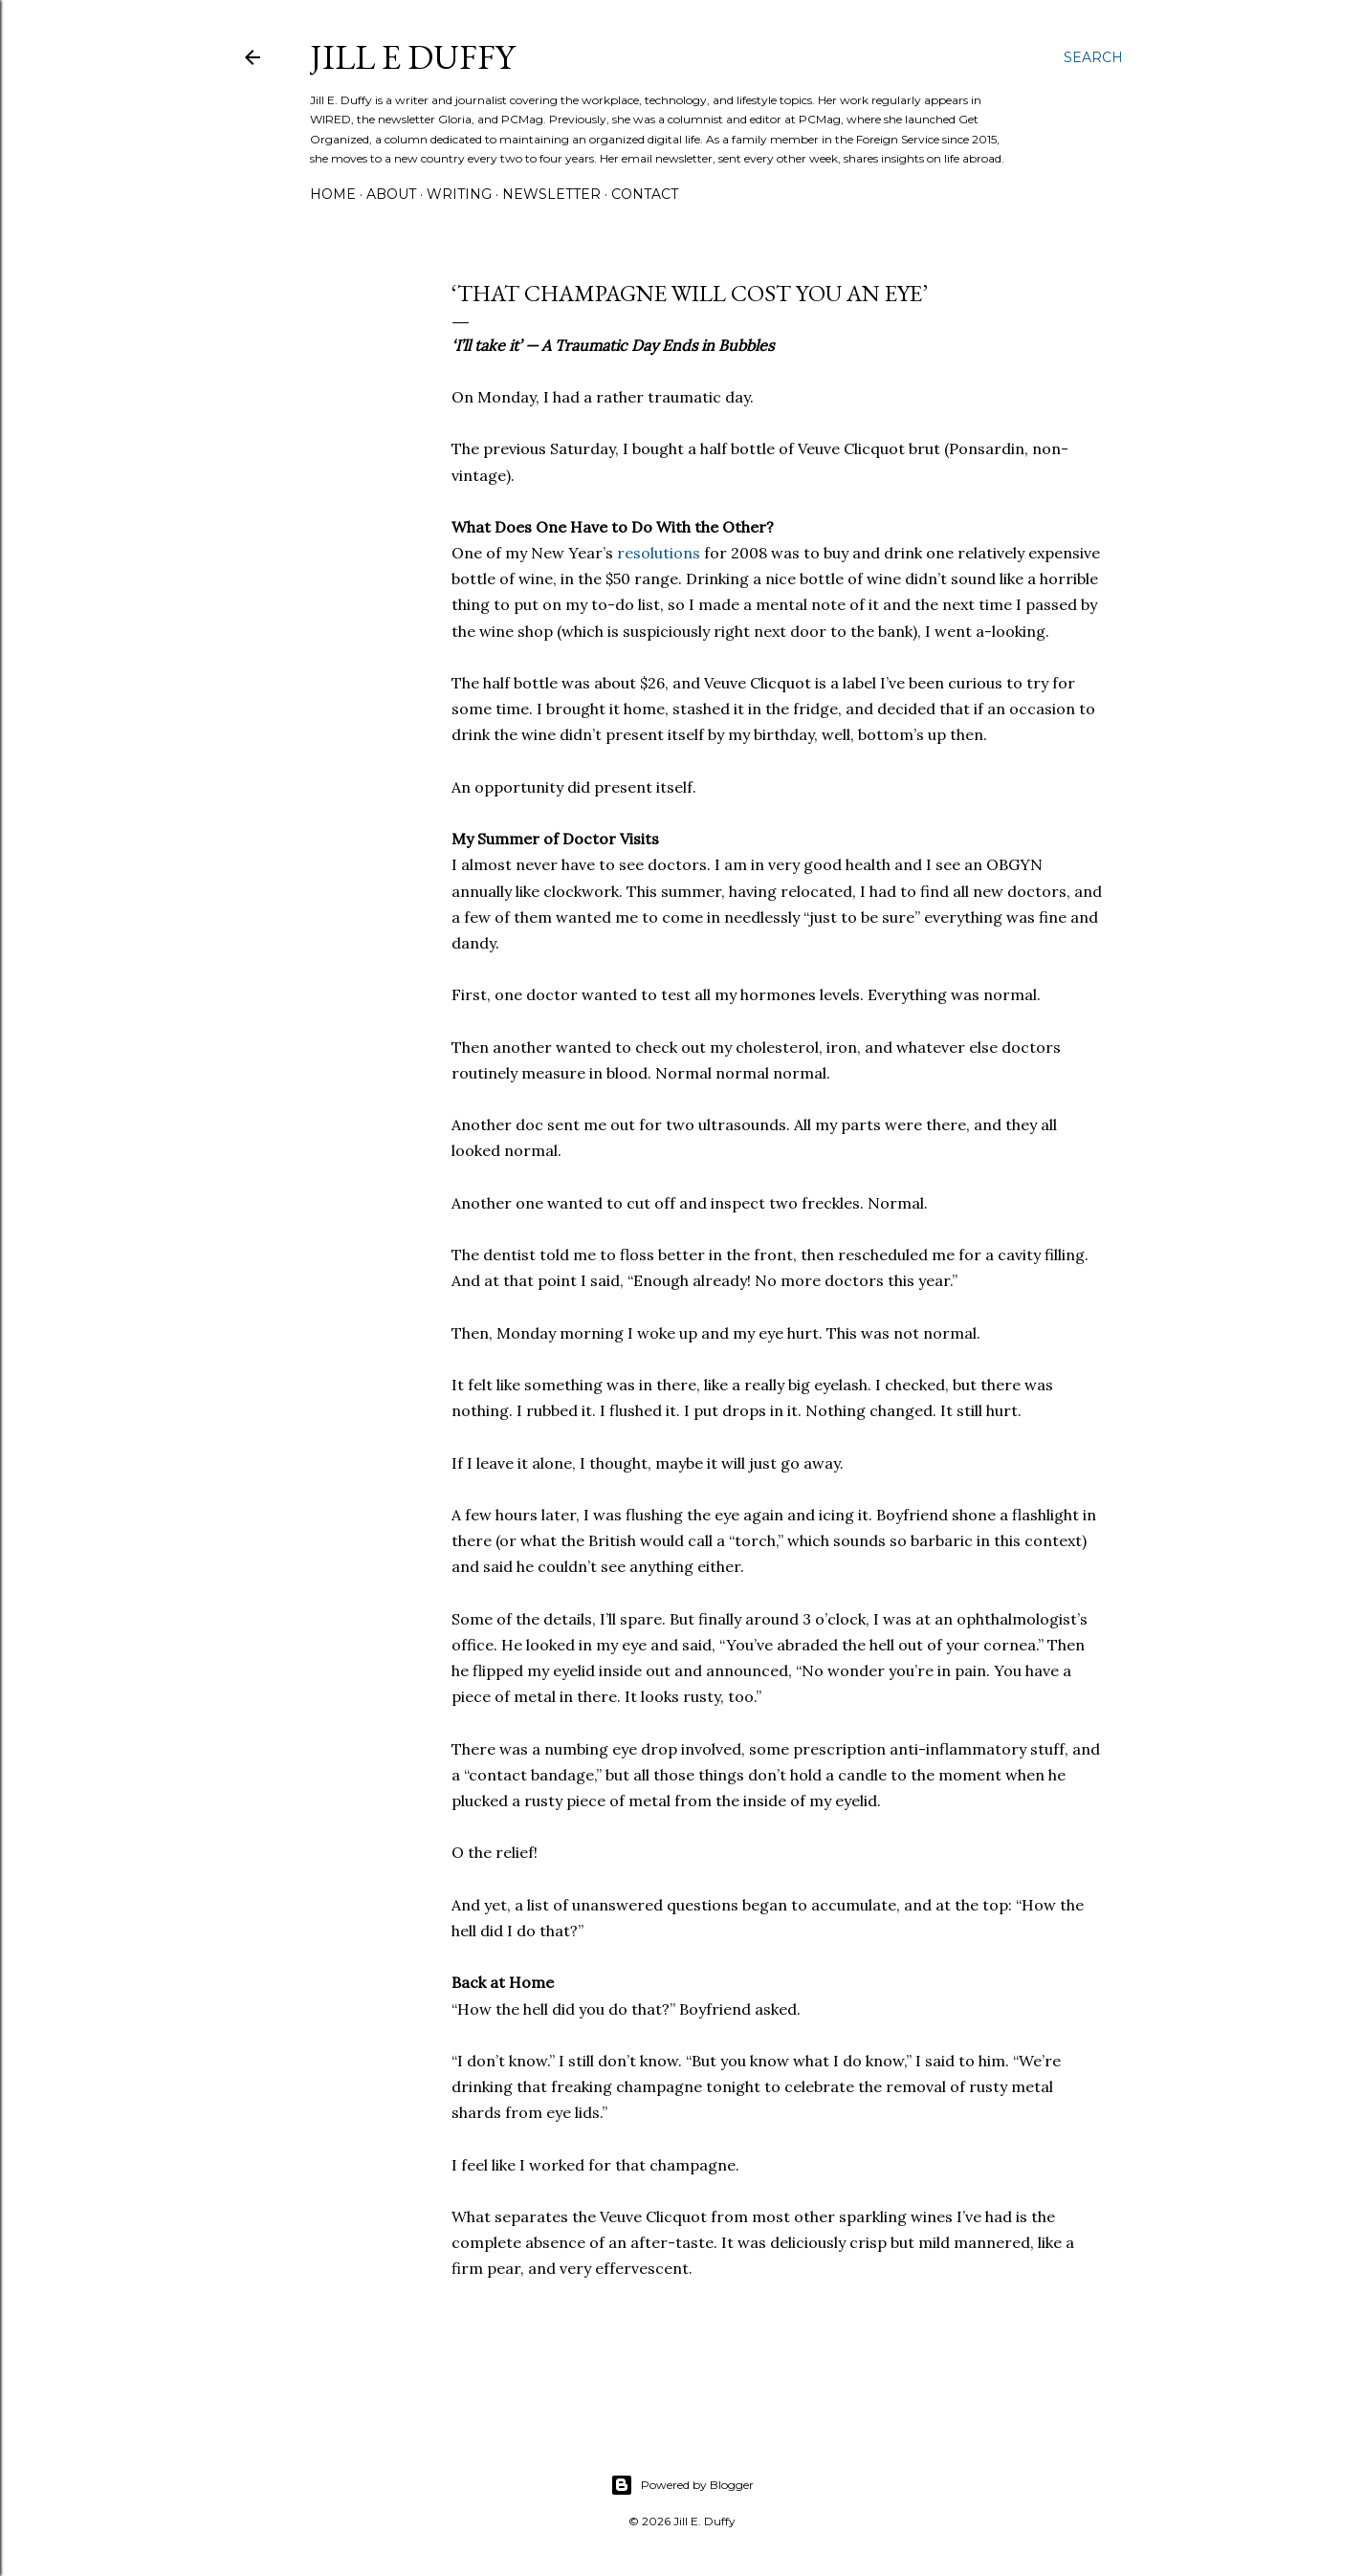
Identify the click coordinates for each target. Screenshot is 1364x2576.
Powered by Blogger (682, 2485)
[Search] (1093, 57)
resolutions (658, 552)
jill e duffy (412, 56)
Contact (644, 194)
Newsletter (551, 194)
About (391, 194)
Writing (459, 194)
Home (333, 194)
